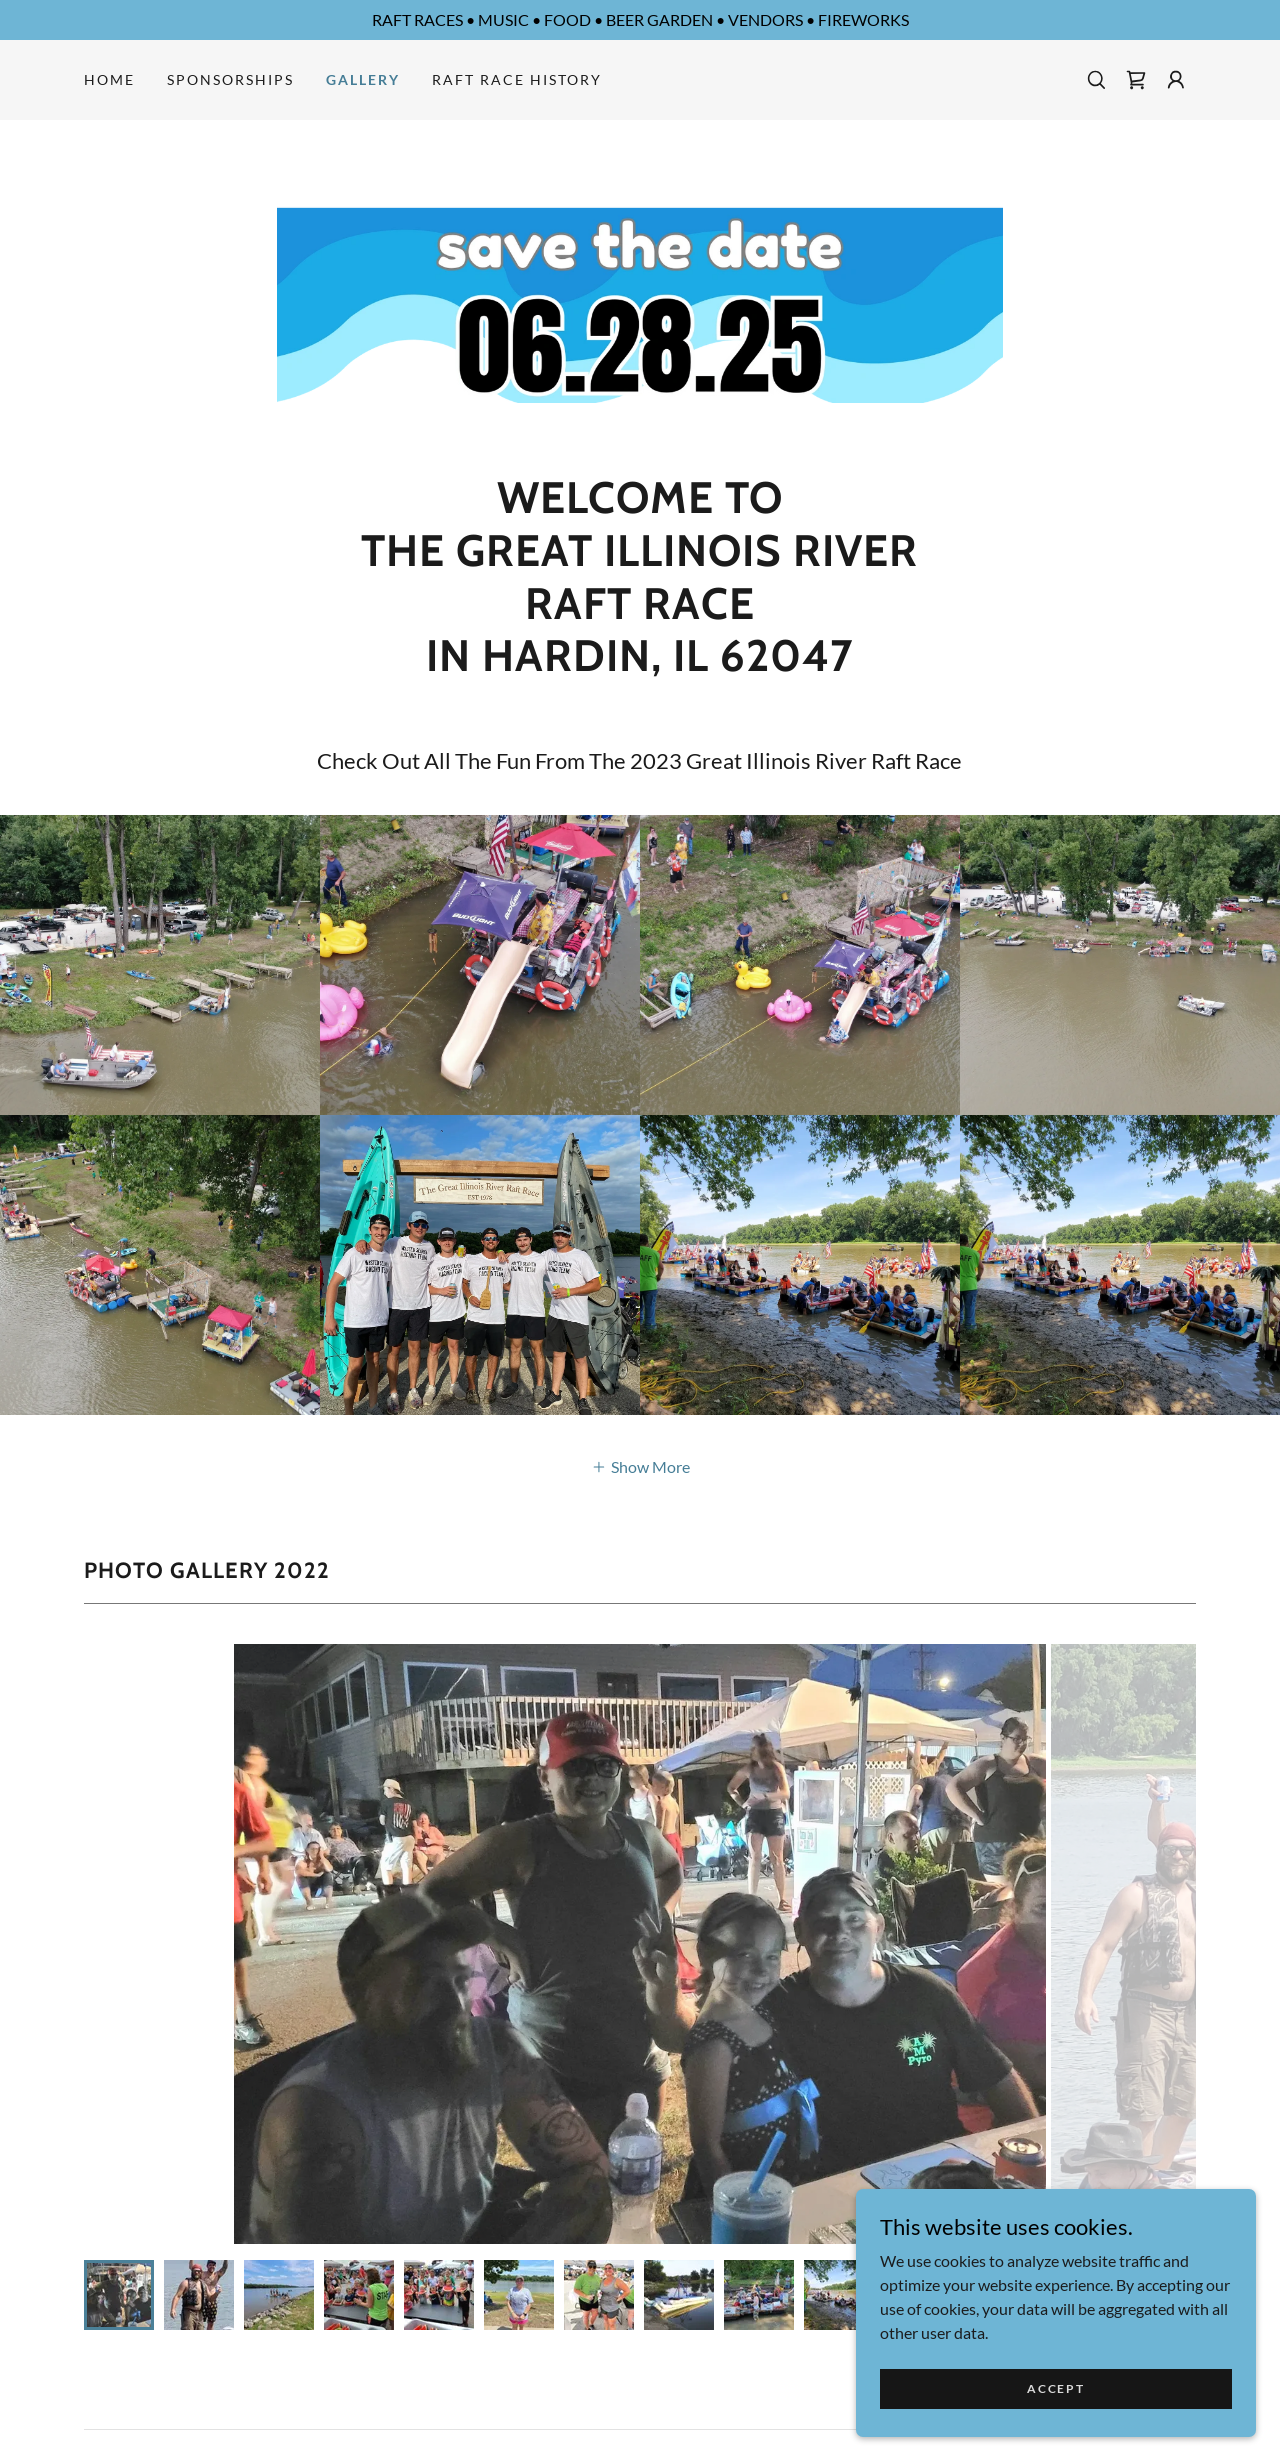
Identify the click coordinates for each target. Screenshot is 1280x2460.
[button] (1176, 80)
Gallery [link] (363, 79)
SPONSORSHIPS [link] (230, 79)
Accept (1055, 2388)
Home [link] (109, 79)
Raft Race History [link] (517, 79)
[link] (1136, 80)
